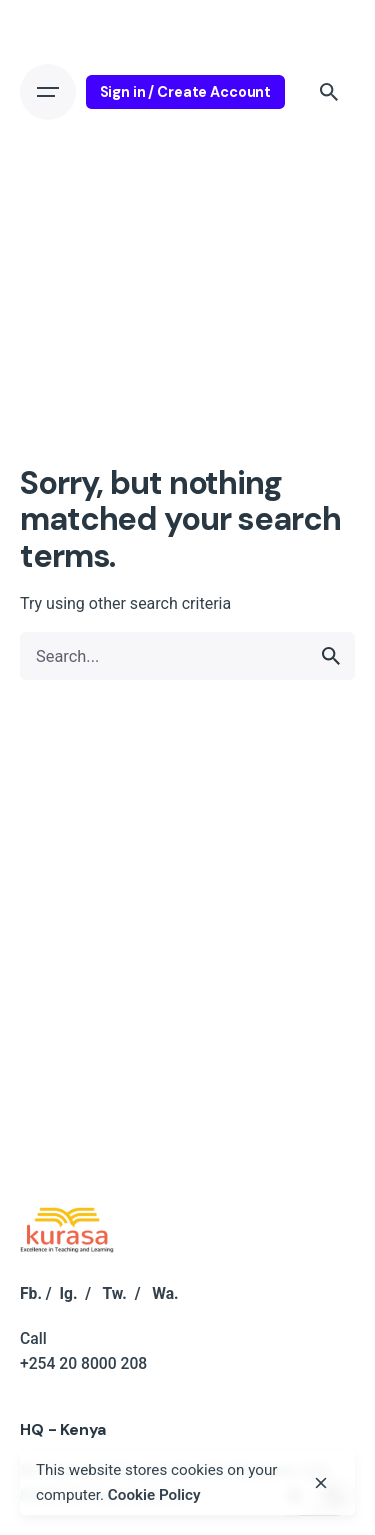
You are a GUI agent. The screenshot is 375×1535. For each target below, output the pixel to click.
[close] (321, 1483)
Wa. (165, 1293)
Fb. (31, 1293)
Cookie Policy (154, 1495)
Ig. (68, 1293)
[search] (331, 656)
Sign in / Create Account (186, 92)
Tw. (114, 1293)
